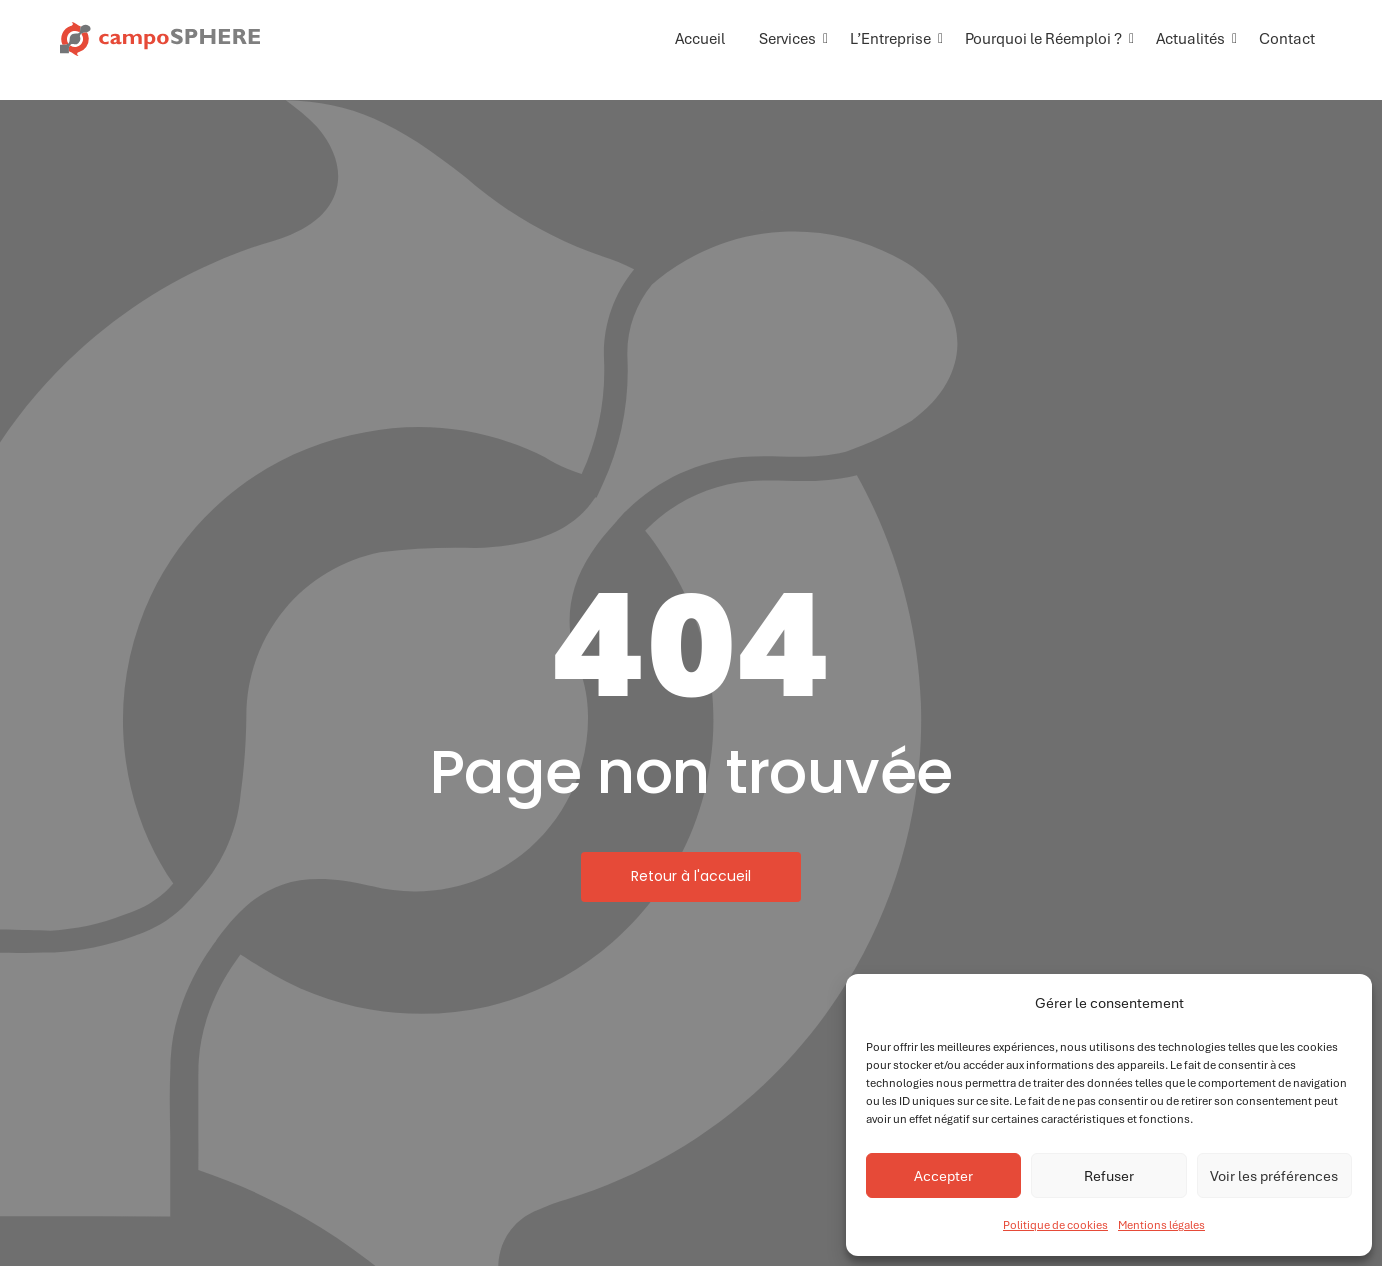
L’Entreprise (894, 39)
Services (791, 39)
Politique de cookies (1055, 1225)
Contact (1287, 39)
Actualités (1194, 39)
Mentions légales (1161, 1225)
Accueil (700, 39)
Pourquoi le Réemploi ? (1047, 39)
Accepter (943, 1176)
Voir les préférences (1274, 1176)
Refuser (1109, 1176)
